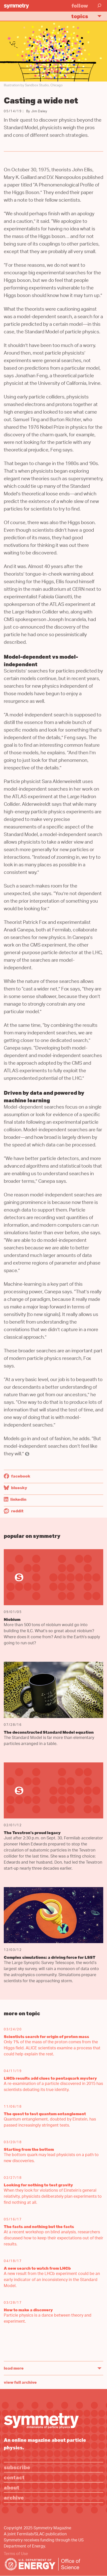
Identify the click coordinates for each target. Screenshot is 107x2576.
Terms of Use (16, 2554)
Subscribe (17, 2467)
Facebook (17, 1476)
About (11, 2487)
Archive (14, 2497)
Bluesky (15, 1487)
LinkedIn (15, 1499)
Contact (14, 2477)
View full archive (20, 2382)
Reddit (13, 1510)
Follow (80, 5)
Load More (14, 2368)
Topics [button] (88, 16)
